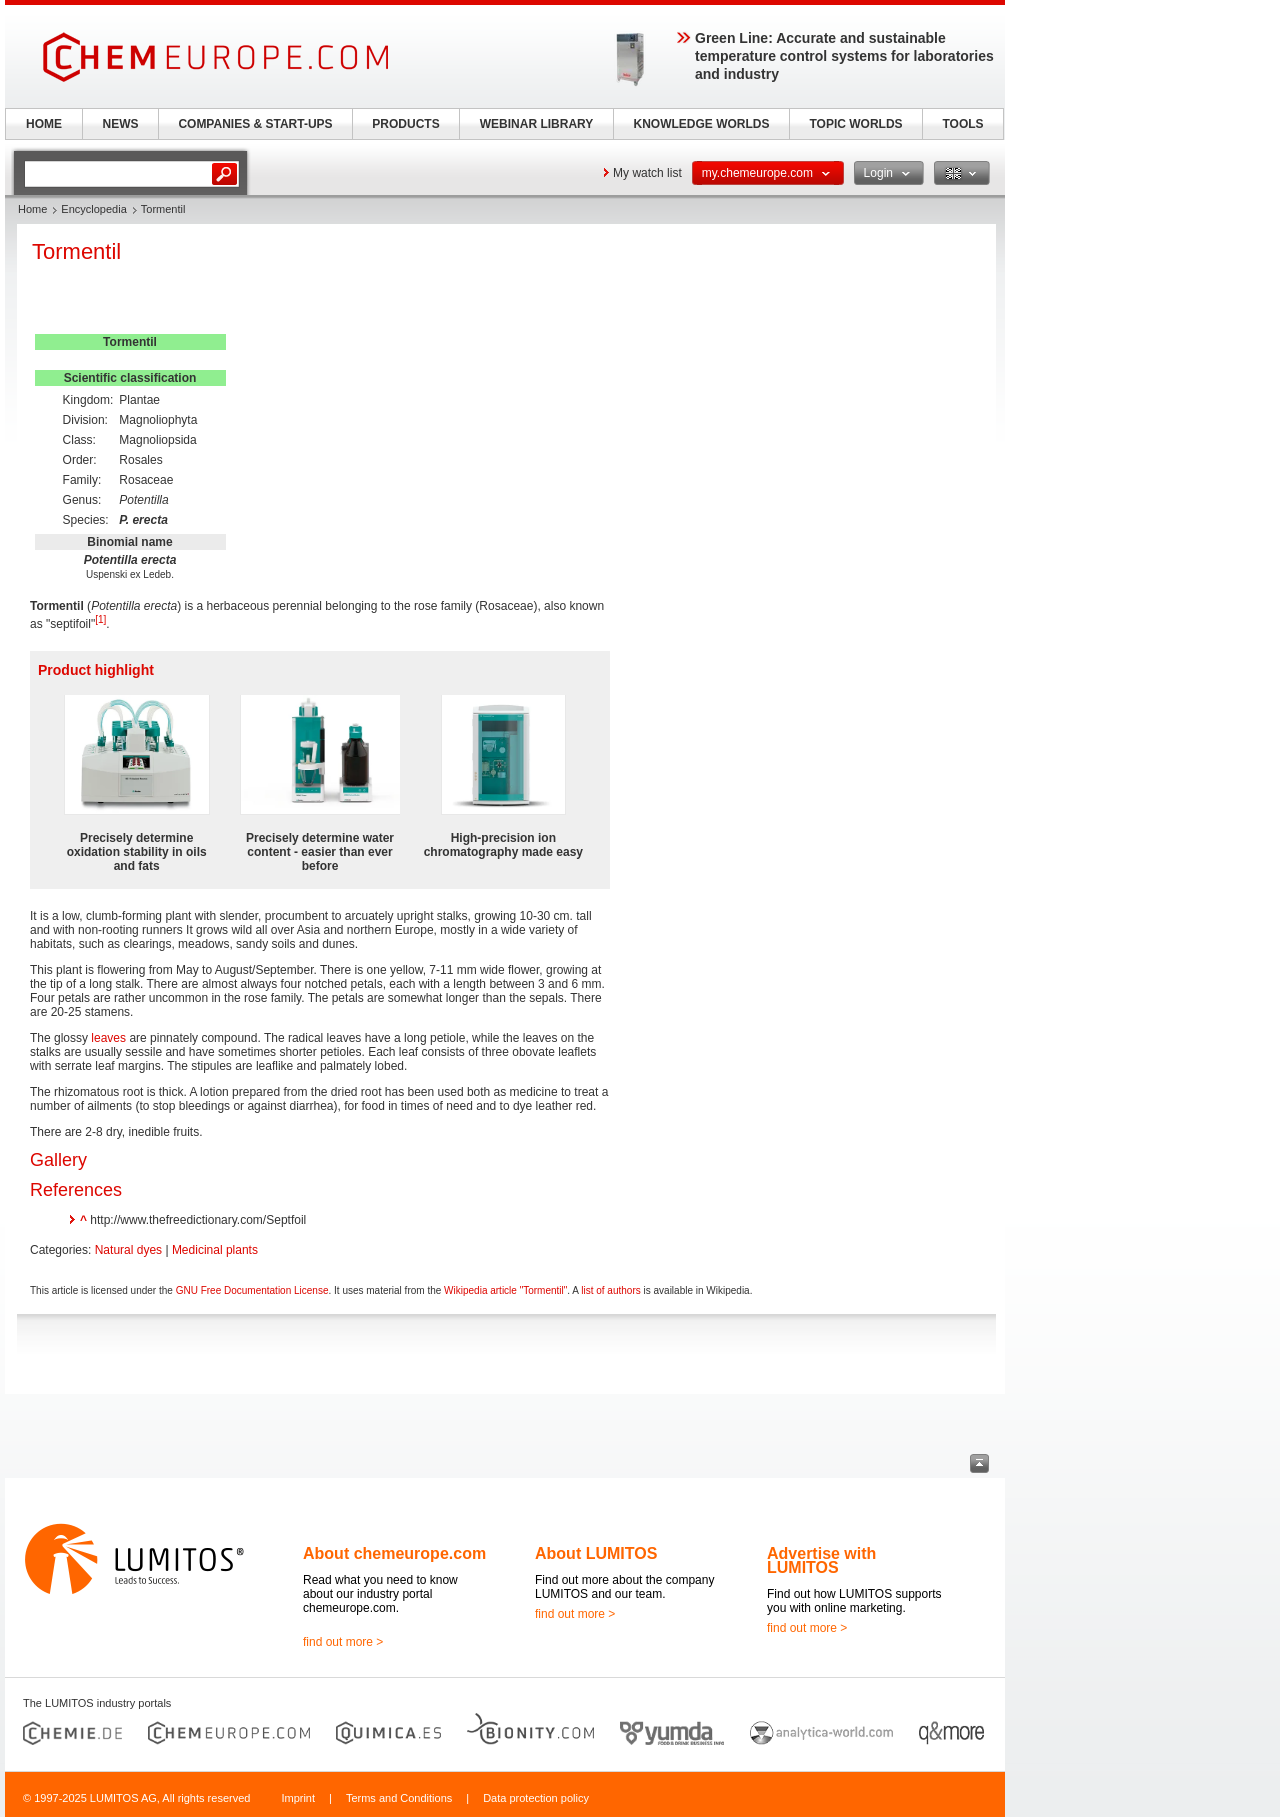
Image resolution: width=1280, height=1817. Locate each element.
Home (32, 209)
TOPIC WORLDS (855, 124)
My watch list (647, 173)
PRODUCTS (405, 124)
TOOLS (962, 124)
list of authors (610, 1290)
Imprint (298, 1798)
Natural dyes (128, 1250)
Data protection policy (536, 1798)
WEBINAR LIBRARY (537, 124)
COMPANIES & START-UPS (255, 124)
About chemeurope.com (394, 1553)
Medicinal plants (215, 1250)
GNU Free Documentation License (252, 1290)
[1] (100, 619)
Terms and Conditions (399, 1798)
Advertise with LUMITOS (821, 1560)
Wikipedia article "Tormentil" (505, 1290)
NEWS (121, 124)
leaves (108, 1038)
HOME (44, 124)
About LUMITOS (596, 1553)
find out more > (343, 1642)
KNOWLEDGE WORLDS (702, 124)
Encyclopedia (93, 209)
